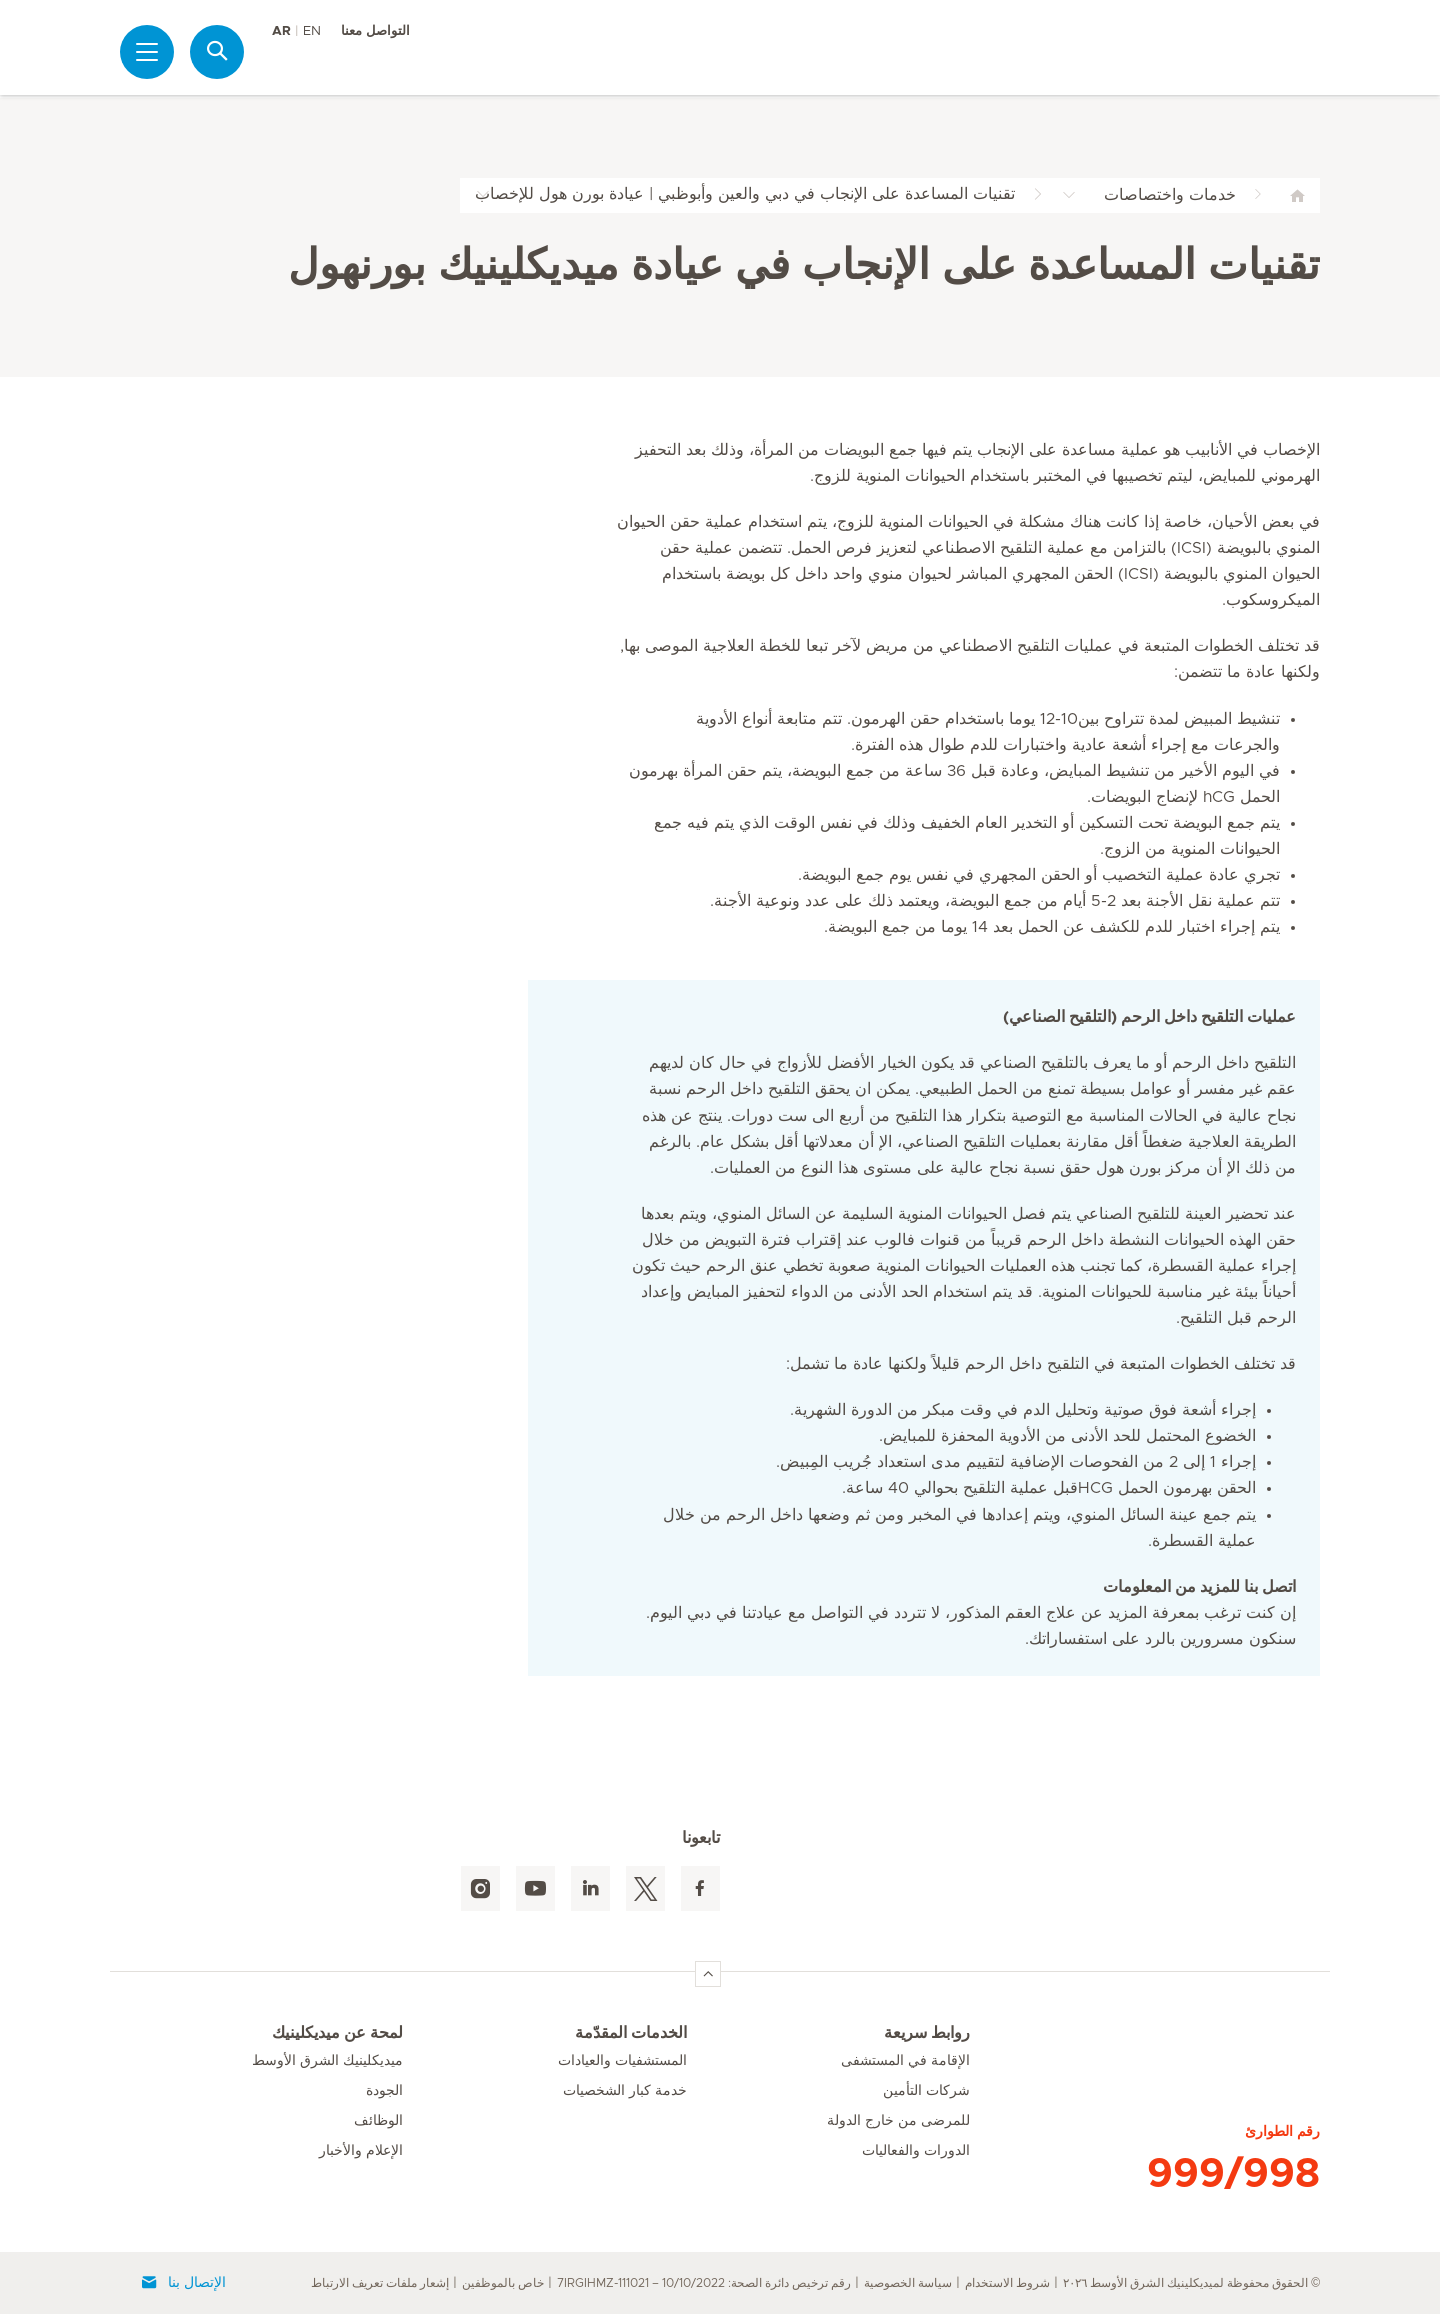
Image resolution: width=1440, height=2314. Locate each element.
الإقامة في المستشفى (905, 2061)
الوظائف (378, 2121)
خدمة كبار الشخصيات (625, 2091)
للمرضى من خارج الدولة (898, 2121)
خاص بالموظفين (503, 2283)
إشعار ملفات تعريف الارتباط (380, 2283)
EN (312, 31)
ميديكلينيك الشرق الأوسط (327, 2061)
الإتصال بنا (183, 2283)
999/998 (1233, 2174)
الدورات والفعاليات (916, 2151)
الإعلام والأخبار (361, 2151)
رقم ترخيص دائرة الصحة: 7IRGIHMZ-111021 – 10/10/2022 (704, 2283)
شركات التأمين (926, 2091)
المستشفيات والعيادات (622, 2061)
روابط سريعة (927, 2033)
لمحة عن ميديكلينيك (337, 2033)
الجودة (384, 2091)
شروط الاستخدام (1007, 2283)
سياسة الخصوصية (908, 2283)
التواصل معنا (375, 31)
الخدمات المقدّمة (631, 2033)
